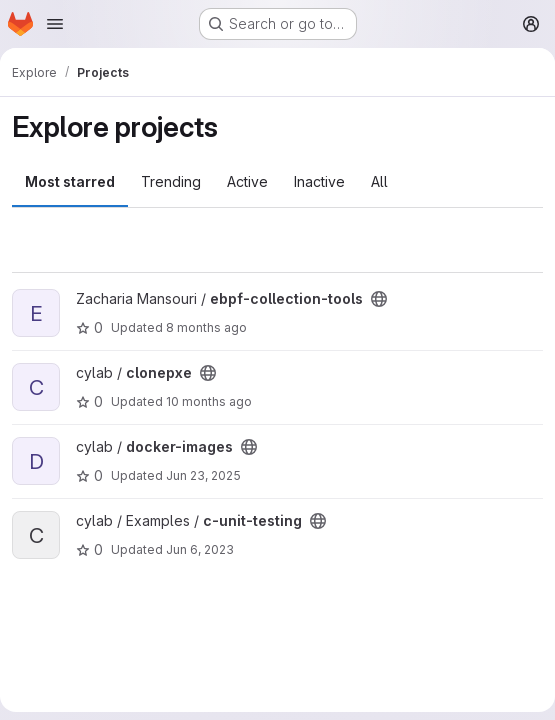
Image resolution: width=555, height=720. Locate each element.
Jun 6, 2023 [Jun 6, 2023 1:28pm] (200, 549)
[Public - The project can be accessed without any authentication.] (379, 299)
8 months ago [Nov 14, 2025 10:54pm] (206, 327)
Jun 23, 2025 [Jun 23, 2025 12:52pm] (203, 475)
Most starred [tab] (70, 181)
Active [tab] (247, 181)
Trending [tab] (171, 181)
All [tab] (379, 181)
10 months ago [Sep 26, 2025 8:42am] (209, 401)
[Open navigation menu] (55, 24)
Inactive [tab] (319, 181)
